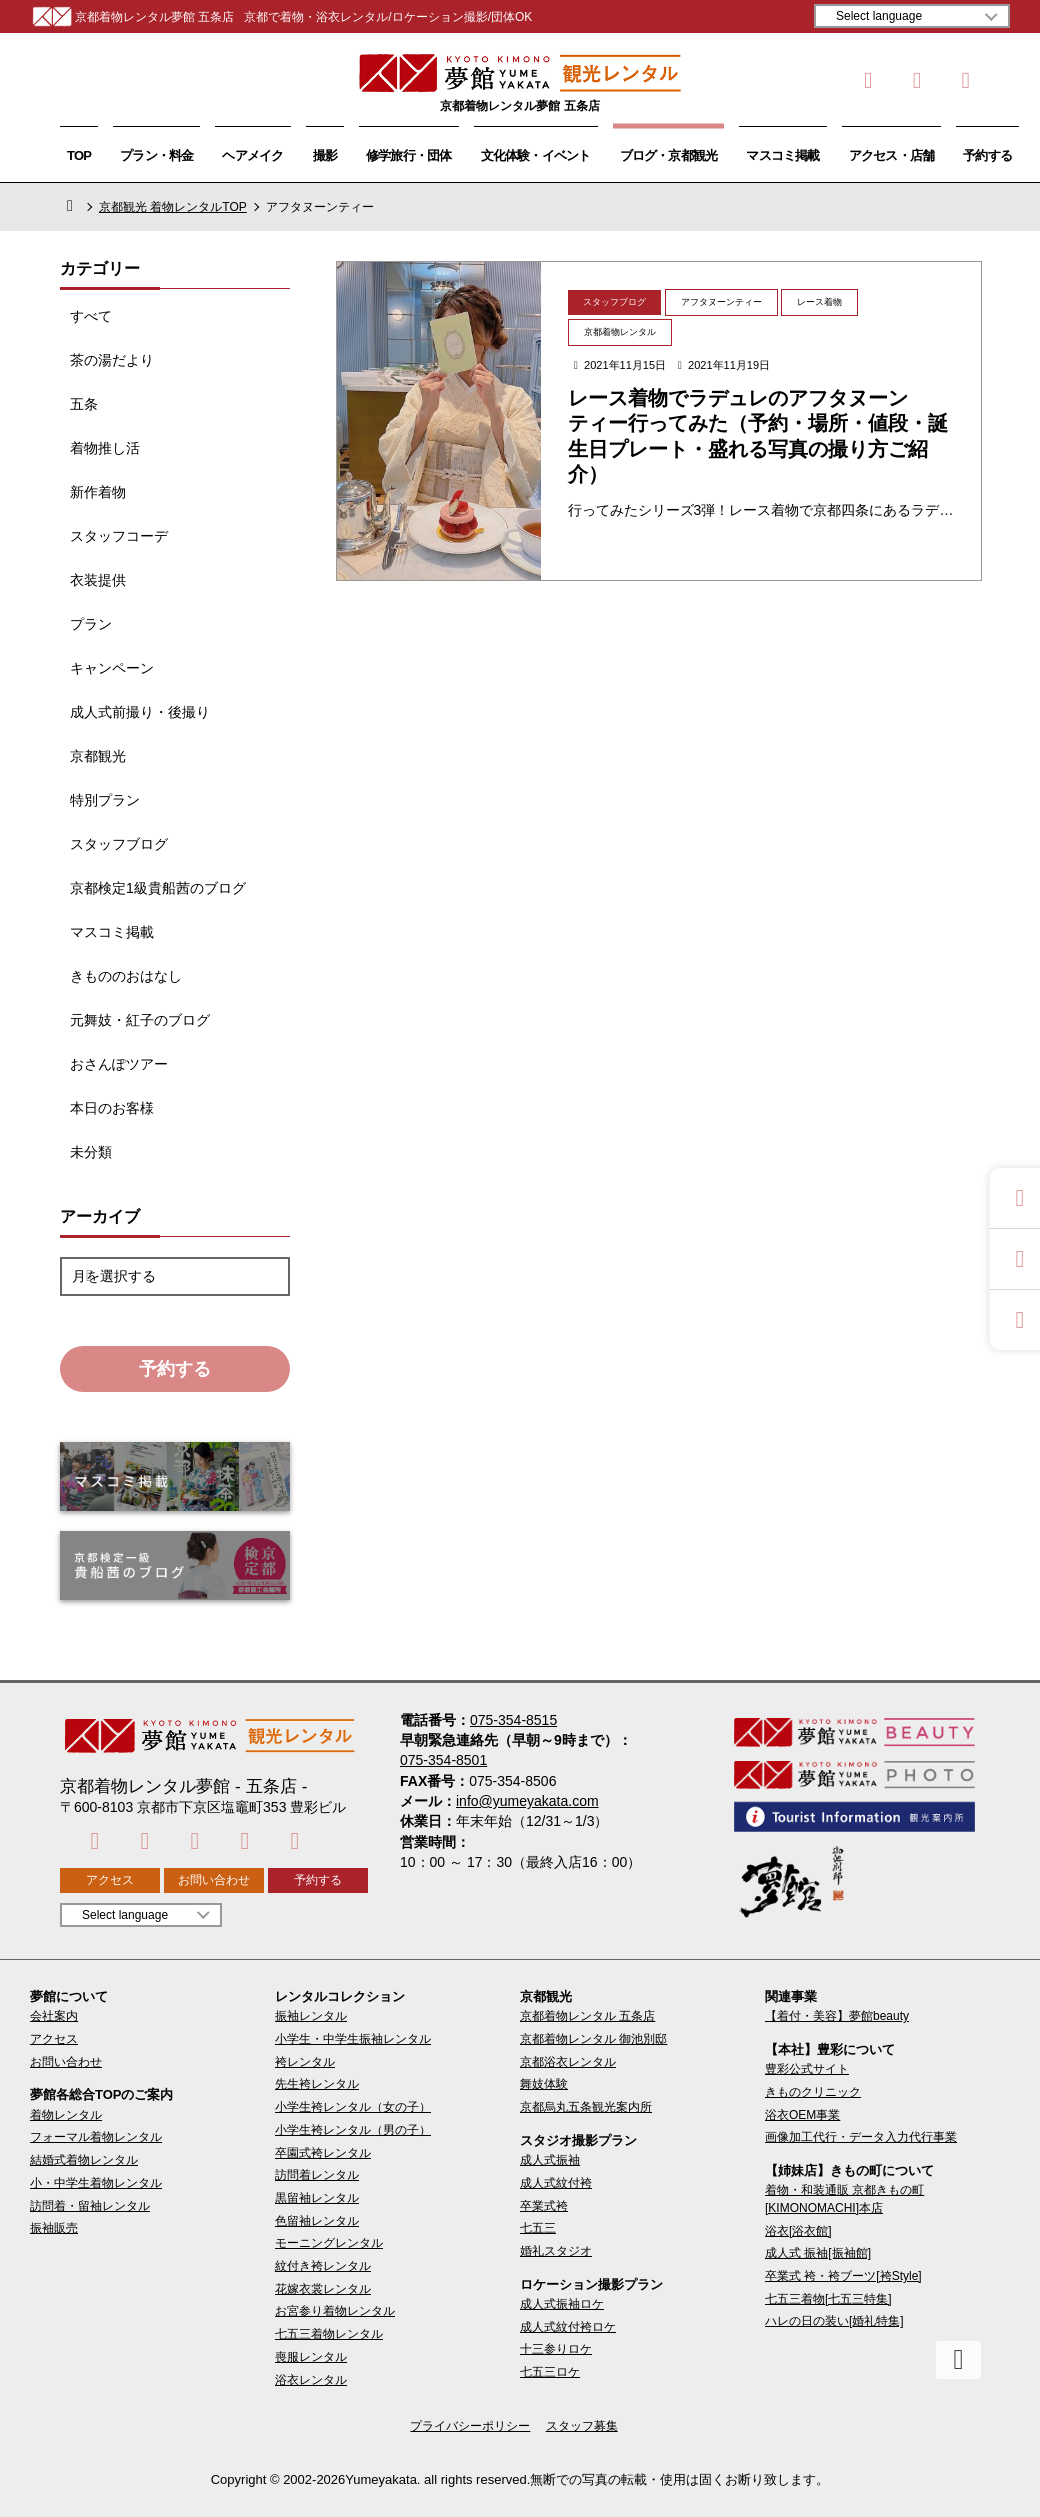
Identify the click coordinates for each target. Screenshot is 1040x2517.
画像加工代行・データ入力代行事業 (861, 2137)
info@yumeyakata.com (527, 1801)
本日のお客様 (112, 1108)
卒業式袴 (544, 2206)
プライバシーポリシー (470, 2426)
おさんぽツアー (119, 1064)
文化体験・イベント (536, 155)
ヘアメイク (252, 155)
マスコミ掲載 (782, 155)
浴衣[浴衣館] (798, 2231)
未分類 (91, 1152)
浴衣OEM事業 (802, 2115)
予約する (987, 155)
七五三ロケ (550, 2372)
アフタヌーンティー (721, 302)
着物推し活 (105, 448)
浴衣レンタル (311, 2380)
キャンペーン (112, 668)
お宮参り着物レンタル (335, 2311)
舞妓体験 (544, 2084)
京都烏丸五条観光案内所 (586, 2107)
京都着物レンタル (620, 332)
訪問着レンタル (317, 2175)
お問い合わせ (214, 1880)
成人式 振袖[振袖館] (818, 2253)
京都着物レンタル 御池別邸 (593, 2039)
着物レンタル (66, 2115)
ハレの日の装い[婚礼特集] (834, 2321)
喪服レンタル (311, 2357)
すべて (91, 316)
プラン (91, 624)
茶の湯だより (112, 360)
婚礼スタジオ (556, 2251)
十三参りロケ (556, 2349)
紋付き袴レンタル (323, 2266)
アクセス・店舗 (892, 155)
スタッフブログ (119, 844)
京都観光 (98, 756)
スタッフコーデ (119, 536)
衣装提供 (98, 580)
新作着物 (98, 492)
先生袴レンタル (317, 2084)
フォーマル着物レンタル (96, 2137)
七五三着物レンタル (329, 2334)
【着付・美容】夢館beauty (837, 2016)
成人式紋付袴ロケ (568, 2327)
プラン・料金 (156, 155)
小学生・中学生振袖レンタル (353, 2039)
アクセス (110, 1880)
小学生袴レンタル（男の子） (353, 2130)
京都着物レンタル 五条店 (587, 2016)
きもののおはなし (126, 976)
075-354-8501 (443, 1760)
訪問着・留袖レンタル (90, 2206)
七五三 (538, 2228)
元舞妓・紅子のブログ (140, 1020)
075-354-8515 (513, 1720)
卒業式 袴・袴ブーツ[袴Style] (843, 2276)
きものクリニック (813, 2092)
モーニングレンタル (329, 2243)
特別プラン (105, 800)
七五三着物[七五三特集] (828, 2299)
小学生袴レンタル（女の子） (353, 2107)
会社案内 (54, 2016)
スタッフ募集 (582, 2426)
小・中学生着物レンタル (96, 2183)
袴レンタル (305, 2062)
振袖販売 (54, 2228)
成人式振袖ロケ (562, 2304)
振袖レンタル (311, 2016)
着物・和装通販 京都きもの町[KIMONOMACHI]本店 (844, 2198)
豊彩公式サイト (807, 2069)
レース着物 (819, 302)
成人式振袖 (550, 2160)
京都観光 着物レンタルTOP (173, 207)
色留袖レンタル (317, 2221)
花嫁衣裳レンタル (323, 2289)
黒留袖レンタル (317, 2198)
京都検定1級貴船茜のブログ (158, 888)
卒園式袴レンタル (323, 2153)
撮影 (325, 155)
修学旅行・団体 (409, 155)
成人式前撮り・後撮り (140, 712)
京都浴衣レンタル (568, 2062)
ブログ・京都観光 (669, 155)
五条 (84, 404)
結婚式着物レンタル (84, 2160)
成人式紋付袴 (556, 2183)
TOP (79, 155)
